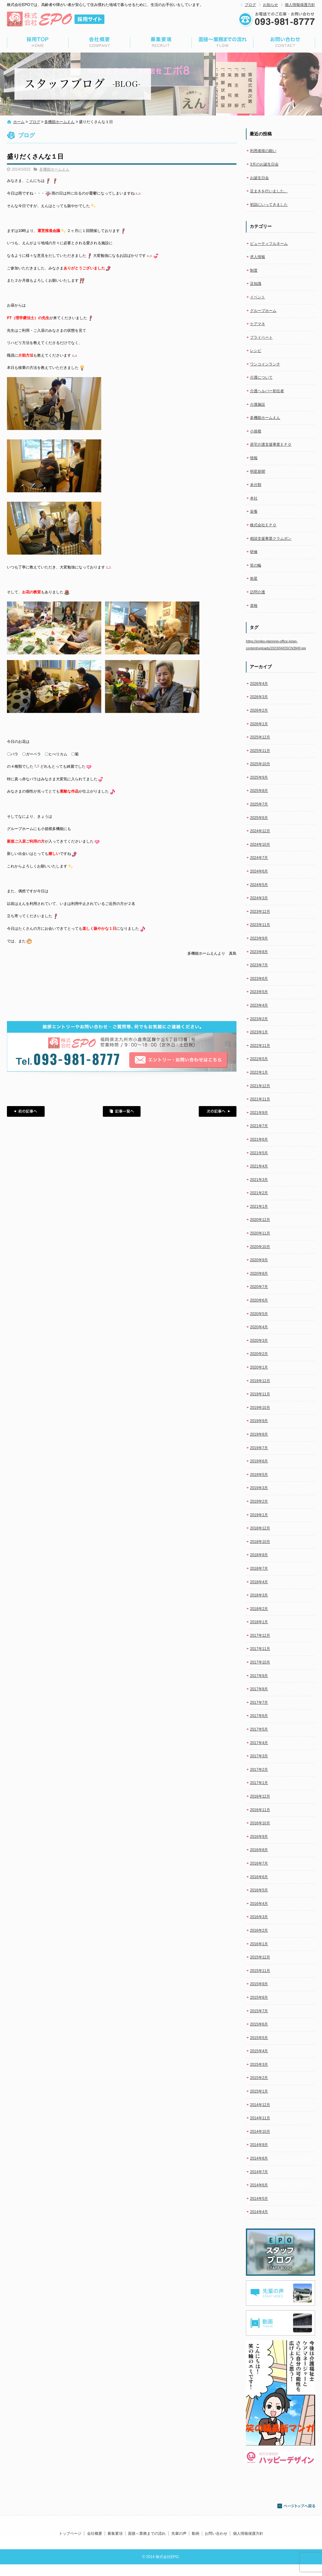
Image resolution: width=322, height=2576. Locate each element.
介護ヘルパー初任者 (267, 391)
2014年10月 (260, 2131)
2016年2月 (259, 1930)
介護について (261, 377)
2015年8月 (259, 1997)
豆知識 (255, 283)
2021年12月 (260, 1086)
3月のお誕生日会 (264, 164)
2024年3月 (259, 898)
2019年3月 (259, 1488)
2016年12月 (260, 1796)
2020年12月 (260, 1219)
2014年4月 (259, 2212)
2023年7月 (259, 965)
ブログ (250, 5)
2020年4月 (259, 1327)
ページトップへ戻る (296, 2506)
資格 (254, 605)
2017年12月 (260, 1635)
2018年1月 (259, 1622)
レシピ (255, 350)
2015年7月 (259, 2011)
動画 (195, 2533)
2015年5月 (259, 2038)
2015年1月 (259, 2091)
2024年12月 (260, 831)
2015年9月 (259, 1984)
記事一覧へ (122, 1111)
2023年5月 (259, 992)
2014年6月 (259, 2185)
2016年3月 (259, 1917)
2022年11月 (260, 1045)
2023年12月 (260, 911)
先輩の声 (178, 2533)
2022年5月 (259, 1059)
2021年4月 (259, 1166)
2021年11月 (260, 1099)
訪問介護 (257, 592)
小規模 (255, 431)
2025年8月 (259, 790)
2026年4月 (259, 683)
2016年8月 (259, 1850)
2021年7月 (259, 1126)
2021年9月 (259, 1112)
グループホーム (263, 310)
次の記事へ (217, 1111)
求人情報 (257, 257)
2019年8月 (259, 1434)
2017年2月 (259, 1769)
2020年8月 (259, 1273)
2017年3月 (259, 1756)
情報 (254, 458)
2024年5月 (259, 885)
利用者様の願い (263, 151)
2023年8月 (259, 952)
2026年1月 (259, 724)
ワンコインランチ (265, 364)
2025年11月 (260, 751)
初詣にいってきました (269, 204)
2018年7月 (259, 1568)
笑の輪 (255, 565)
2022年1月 (259, 1072)
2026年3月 (259, 697)
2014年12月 (260, 2105)
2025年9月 (259, 777)
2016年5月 (259, 1890)
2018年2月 (259, 1609)
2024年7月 (259, 858)
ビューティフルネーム (269, 243)
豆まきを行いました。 (269, 191)
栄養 (254, 511)
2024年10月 (260, 844)
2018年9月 (259, 1555)
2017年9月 (259, 1676)
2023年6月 (259, 978)
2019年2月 (259, 1501)
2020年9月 (259, 1260)
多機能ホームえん (59, 122)
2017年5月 (259, 1729)
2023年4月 (259, 1005)
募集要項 (161, 42)
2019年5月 (259, 1474)
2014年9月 (259, 2145)
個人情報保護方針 (300, 5)
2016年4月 (259, 1903)
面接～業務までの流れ (222, 42)
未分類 (255, 485)
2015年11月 (260, 1971)
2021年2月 (259, 1193)
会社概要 (99, 42)
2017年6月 (259, 1716)
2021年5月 (259, 1153)
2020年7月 (259, 1287)
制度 (254, 270)
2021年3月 (259, 1180)
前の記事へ (26, 1111)
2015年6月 (259, 2024)
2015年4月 (259, 2051)
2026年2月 (259, 710)
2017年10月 (260, 1662)
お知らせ (270, 5)
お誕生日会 (259, 178)
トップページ (38, 42)
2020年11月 (260, 1233)
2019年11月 (260, 1394)
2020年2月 (259, 1354)
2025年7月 (259, 804)
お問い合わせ (284, 42)
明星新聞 (257, 471)
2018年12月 (260, 1528)
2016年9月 (259, 1836)
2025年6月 (259, 818)
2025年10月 (260, 764)
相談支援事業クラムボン (270, 538)
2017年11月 (260, 1649)
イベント (257, 297)
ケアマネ (257, 324)
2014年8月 (259, 2158)
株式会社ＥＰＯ (263, 525)
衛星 (254, 578)
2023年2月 (259, 1019)
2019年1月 (259, 1515)
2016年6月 (259, 1877)
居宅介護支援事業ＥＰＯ (270, 444)
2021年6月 (259, 1139)
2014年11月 (260, 2118)
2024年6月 (259, 871)
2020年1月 (259, 1367)
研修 (254, 552)
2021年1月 (259, 1206)
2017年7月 (259, 1702)
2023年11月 (260, 925)
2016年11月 (260, 1810)
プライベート (261, 337)
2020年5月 (259, 1314)
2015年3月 (259, 2064)
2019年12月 (260, 1381)
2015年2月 (259, 2078)
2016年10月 (260, 1823)
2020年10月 (260, 1247)
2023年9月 (259, 938)
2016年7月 (259, 1863)
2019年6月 (259, 1461)
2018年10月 (260, 1541)
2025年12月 (260, 737)
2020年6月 (259, 1300)
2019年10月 (260, 1407)
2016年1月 (259, 1944)
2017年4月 (259, 1743)
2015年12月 (260, 1957)
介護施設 (257, 404)
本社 (254, 498)
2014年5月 (259, 2198)
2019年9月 (259, 1421)
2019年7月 (259, 1448)
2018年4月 (259, 1582)
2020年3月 (259, 1340)
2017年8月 (259, 1689)
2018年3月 (259, 1595)
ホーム (19, 122)
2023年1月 (259, 1032)
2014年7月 (259, 2172)
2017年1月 (259, 1783)
